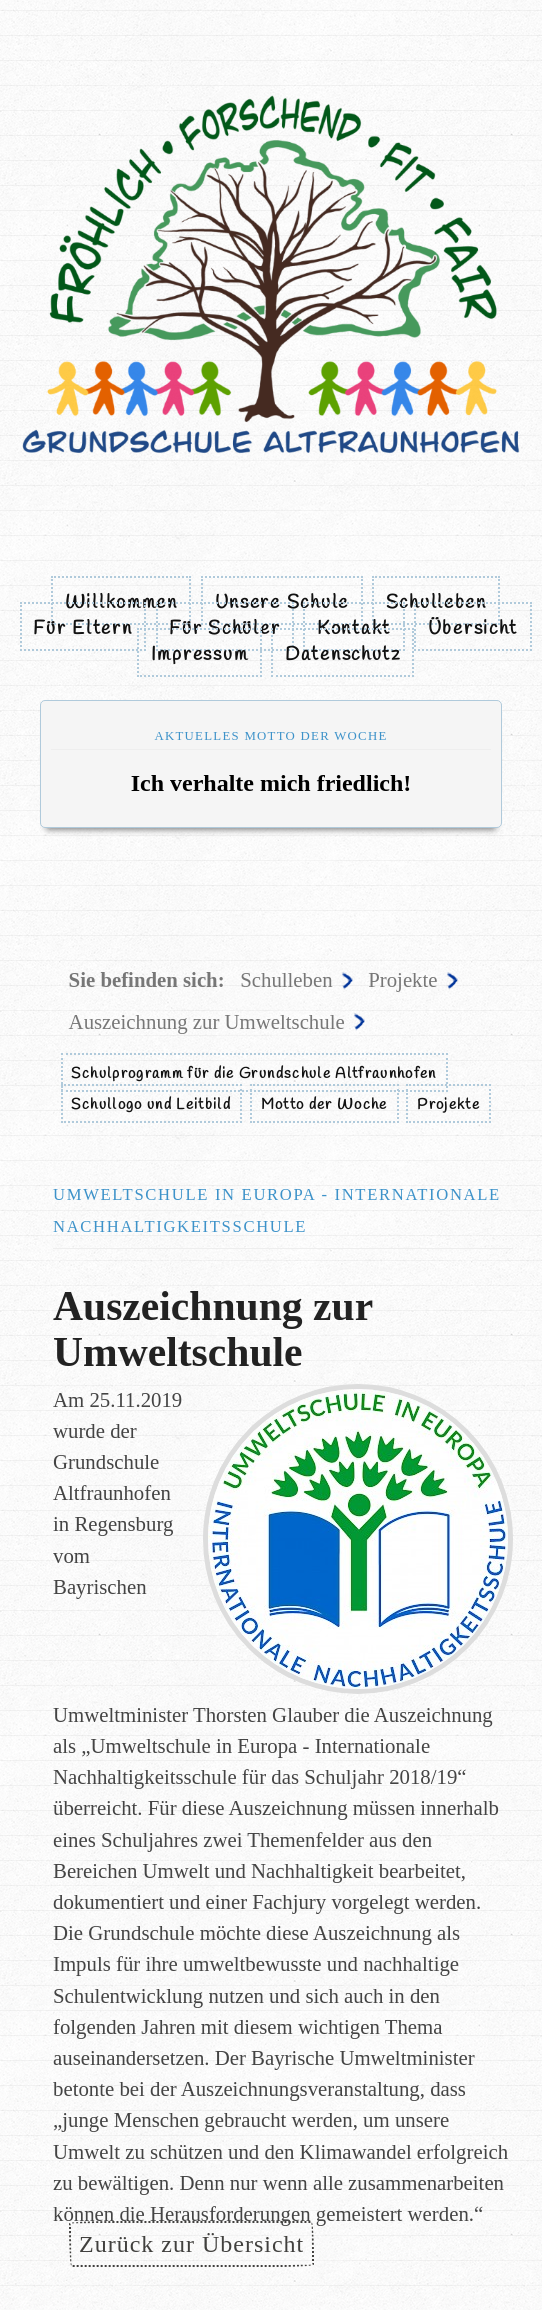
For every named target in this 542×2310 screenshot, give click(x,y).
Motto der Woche (324, 1105)
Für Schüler (224, 629)
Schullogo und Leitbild (151, 1105)
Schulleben (436, 603)
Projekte (402, 979)
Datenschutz (343, 655)
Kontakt (354, 629)
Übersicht (473, 629)
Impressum (200, 655)
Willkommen (121, 603)
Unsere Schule (282, 603)
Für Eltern (82, 629)
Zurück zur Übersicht (191, 2244)
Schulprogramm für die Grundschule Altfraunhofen (253, 1074)
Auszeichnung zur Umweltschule (207, 1021)
